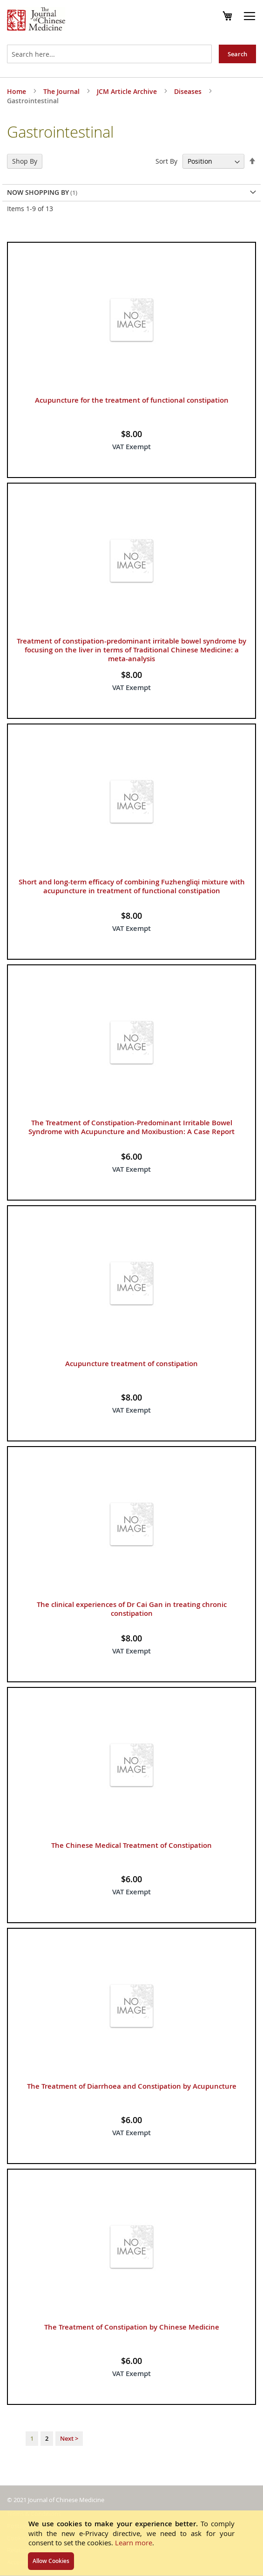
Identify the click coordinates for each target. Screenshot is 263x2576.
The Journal (62, 91)
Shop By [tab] (24, 161)
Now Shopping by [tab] (38, 192)
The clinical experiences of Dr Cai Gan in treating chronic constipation (132, 1609)
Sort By (166, 161)
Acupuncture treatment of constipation (131, 1363)
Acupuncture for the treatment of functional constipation (132, 400)
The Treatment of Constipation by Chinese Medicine (131, 2327)
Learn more (133, 2542)
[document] (131, 2543)
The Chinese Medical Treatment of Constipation (131, 1845)
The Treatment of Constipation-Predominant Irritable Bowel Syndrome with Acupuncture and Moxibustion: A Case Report (131, 1127)
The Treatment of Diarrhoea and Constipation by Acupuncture (131, 2086)
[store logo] (36, 20)
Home (17, 91)
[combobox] (109, 54)
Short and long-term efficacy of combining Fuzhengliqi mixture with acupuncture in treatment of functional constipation (132, 886)
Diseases (188, 91)
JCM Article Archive (128, 91)
